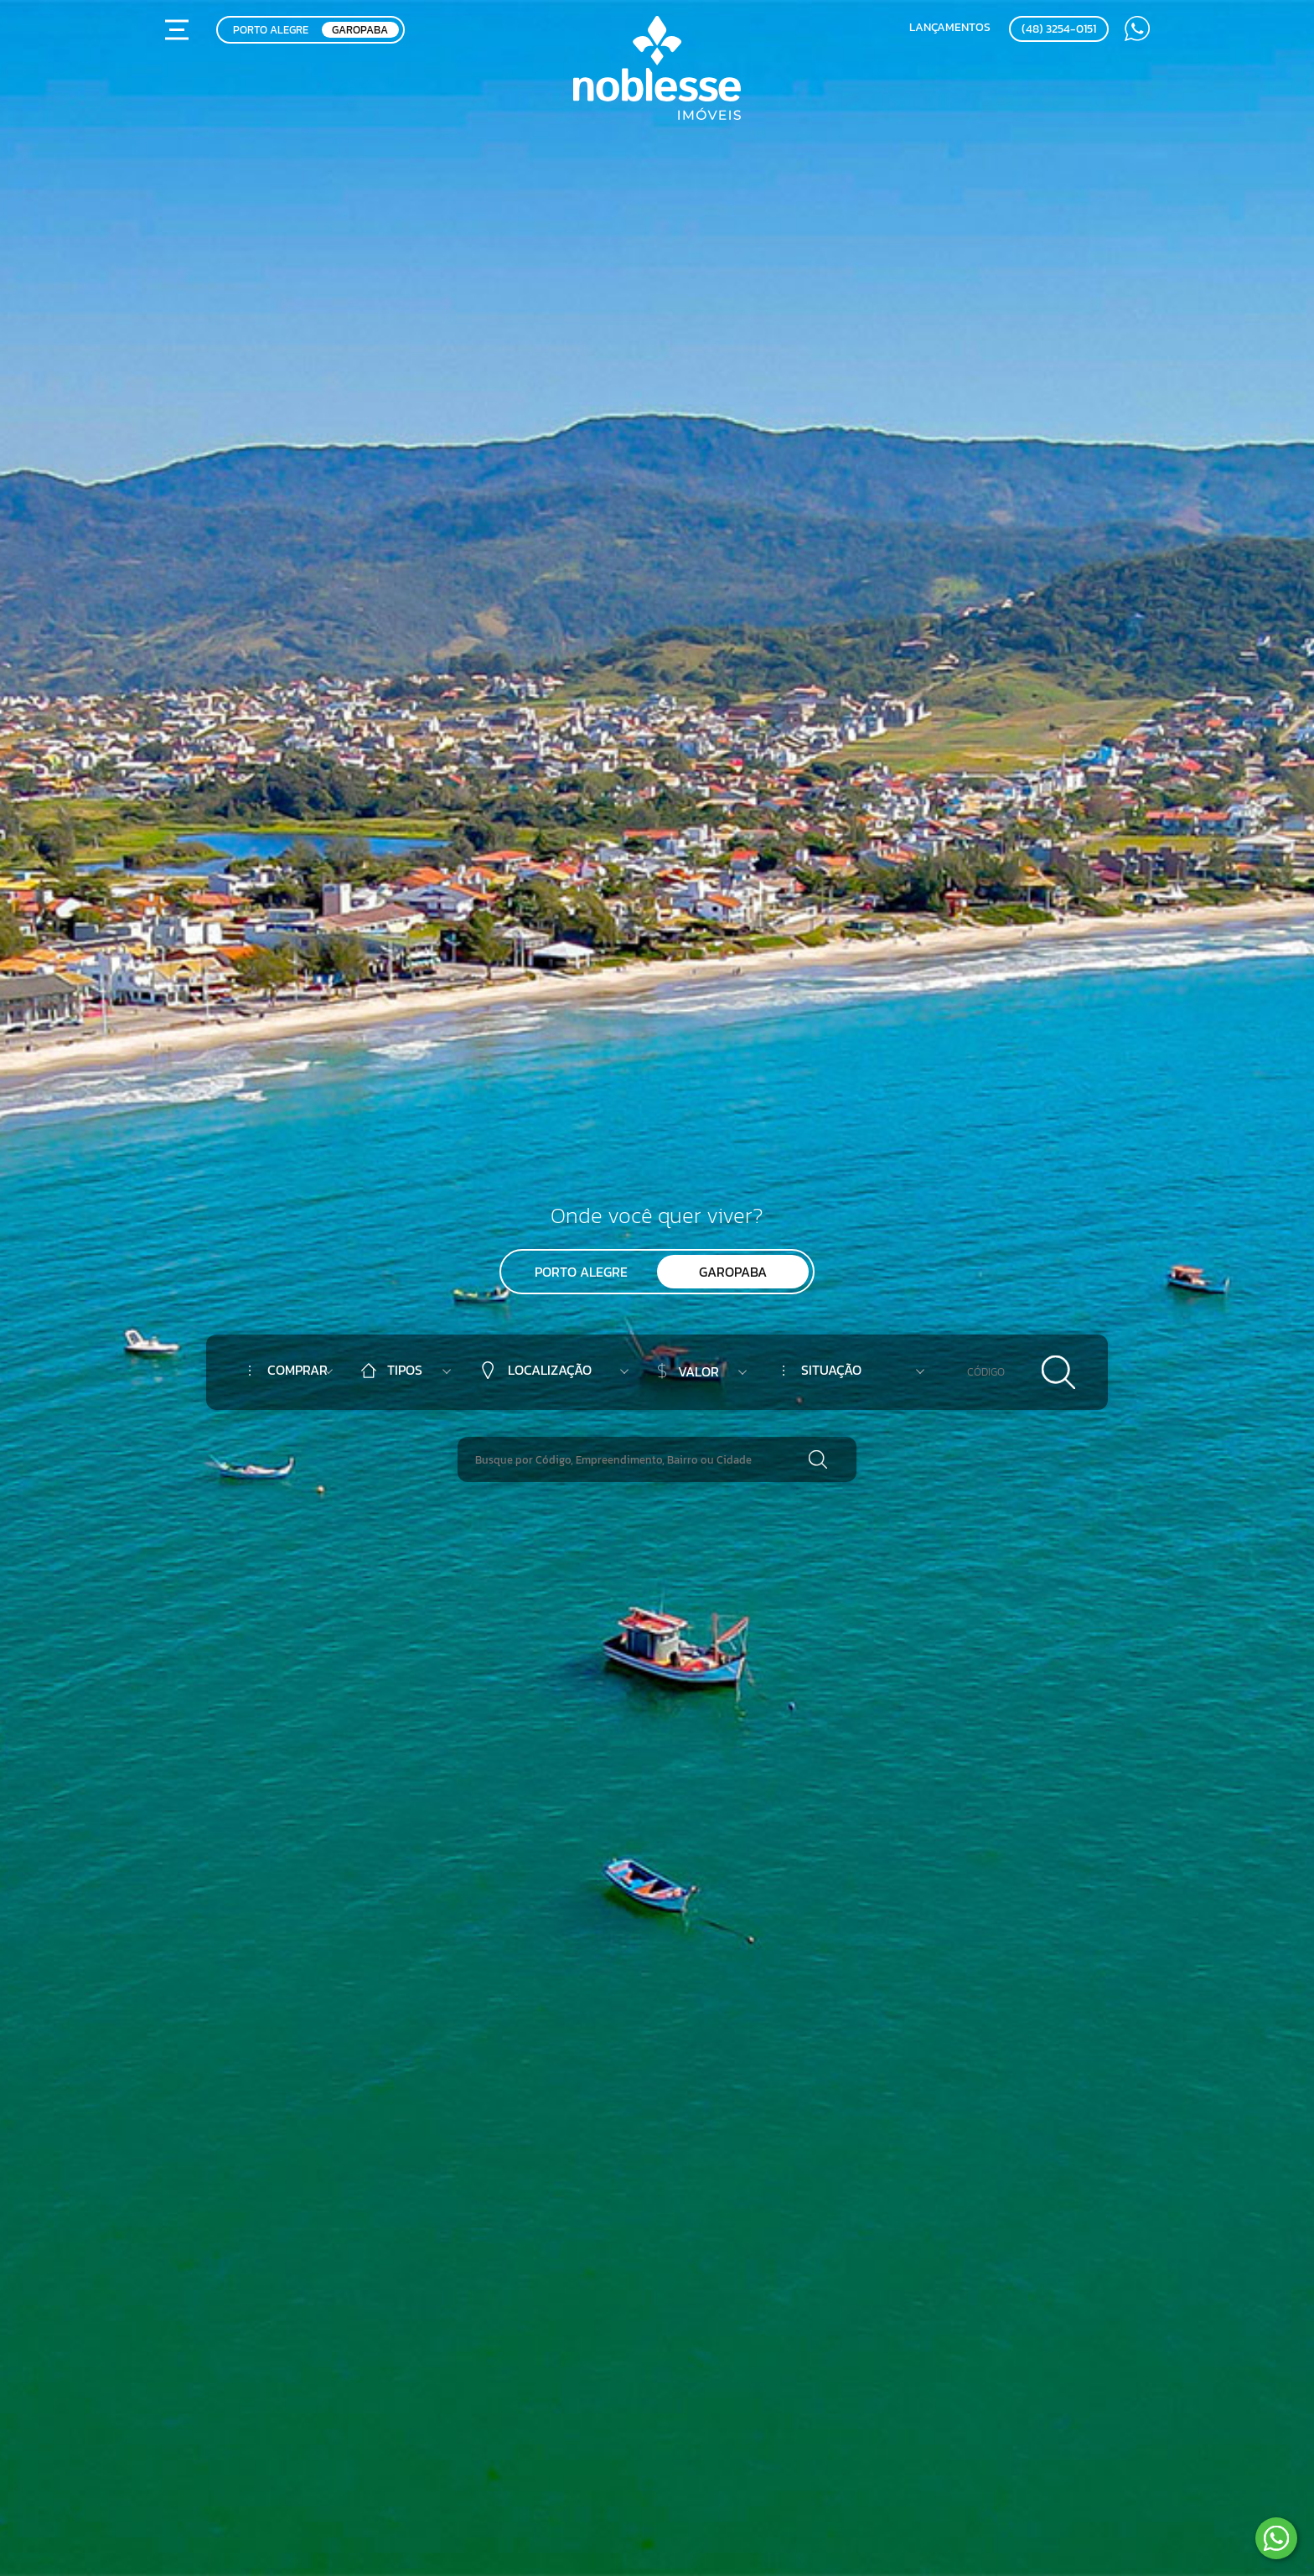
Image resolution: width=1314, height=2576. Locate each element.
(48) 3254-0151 (1059, 28)
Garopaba (733, 1272)
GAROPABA (360, 30)
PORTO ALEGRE (270, 30)
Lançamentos (950, 26)
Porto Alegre (581, 1272)
